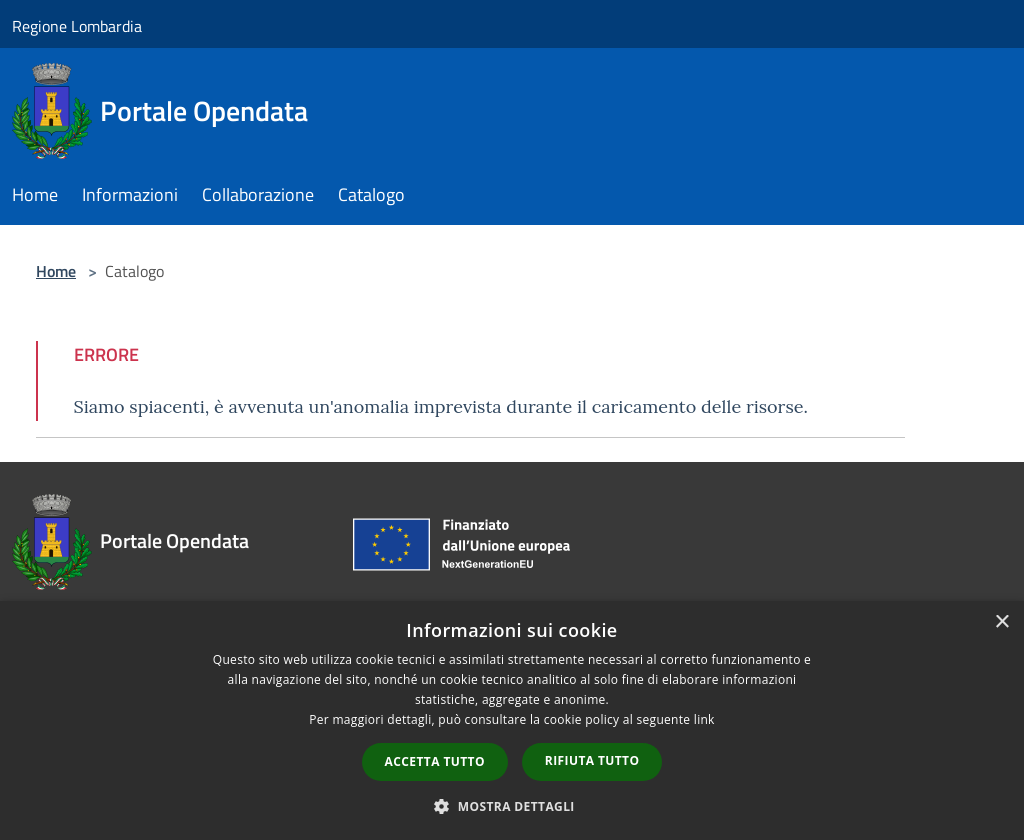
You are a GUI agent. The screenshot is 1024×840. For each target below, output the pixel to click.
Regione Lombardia (77, 26)
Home (56, 271)
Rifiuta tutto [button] (592, 760)
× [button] (1001, 622)
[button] (512, 806)
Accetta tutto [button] (435, 761)
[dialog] (512, 720)
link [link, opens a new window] (704, 719)
